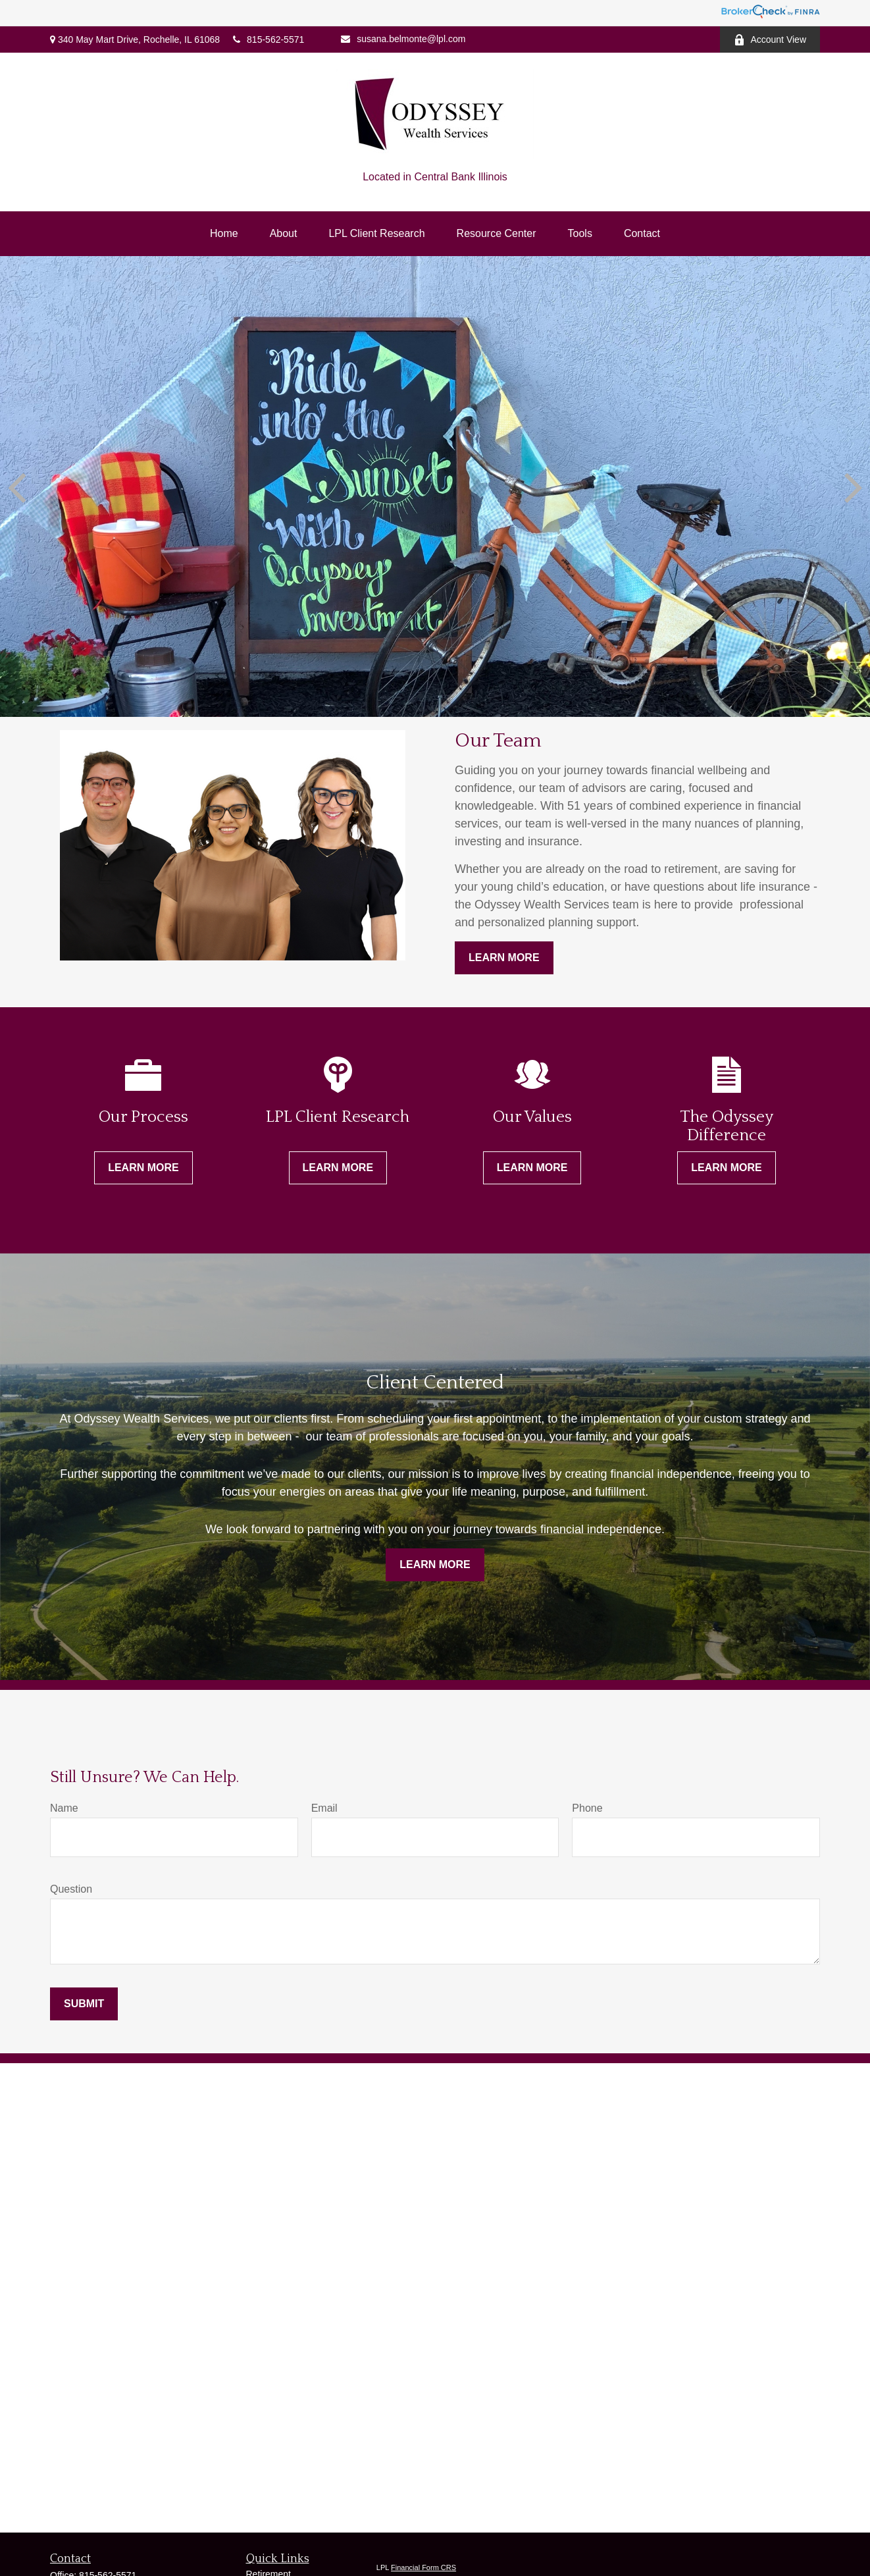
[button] (224, 234)
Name (64, 1808)
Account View (770, 39)
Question (71, 1889)
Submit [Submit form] (84, 2003)
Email (324, 1808)
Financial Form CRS (423, 2567)
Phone (587, 1808)
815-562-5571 (268, 39)
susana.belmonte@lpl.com (403, 39)
